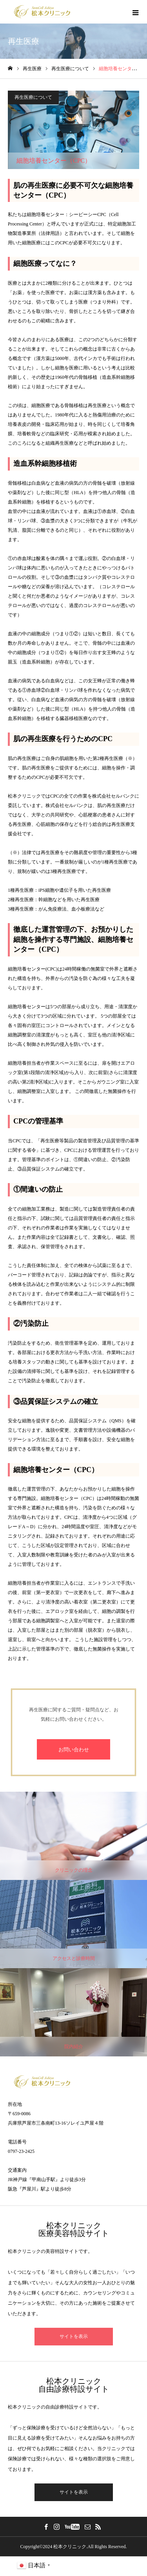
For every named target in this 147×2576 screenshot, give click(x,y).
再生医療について (33, 97)
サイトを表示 (74, 2336)
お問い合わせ (73, 1749)
